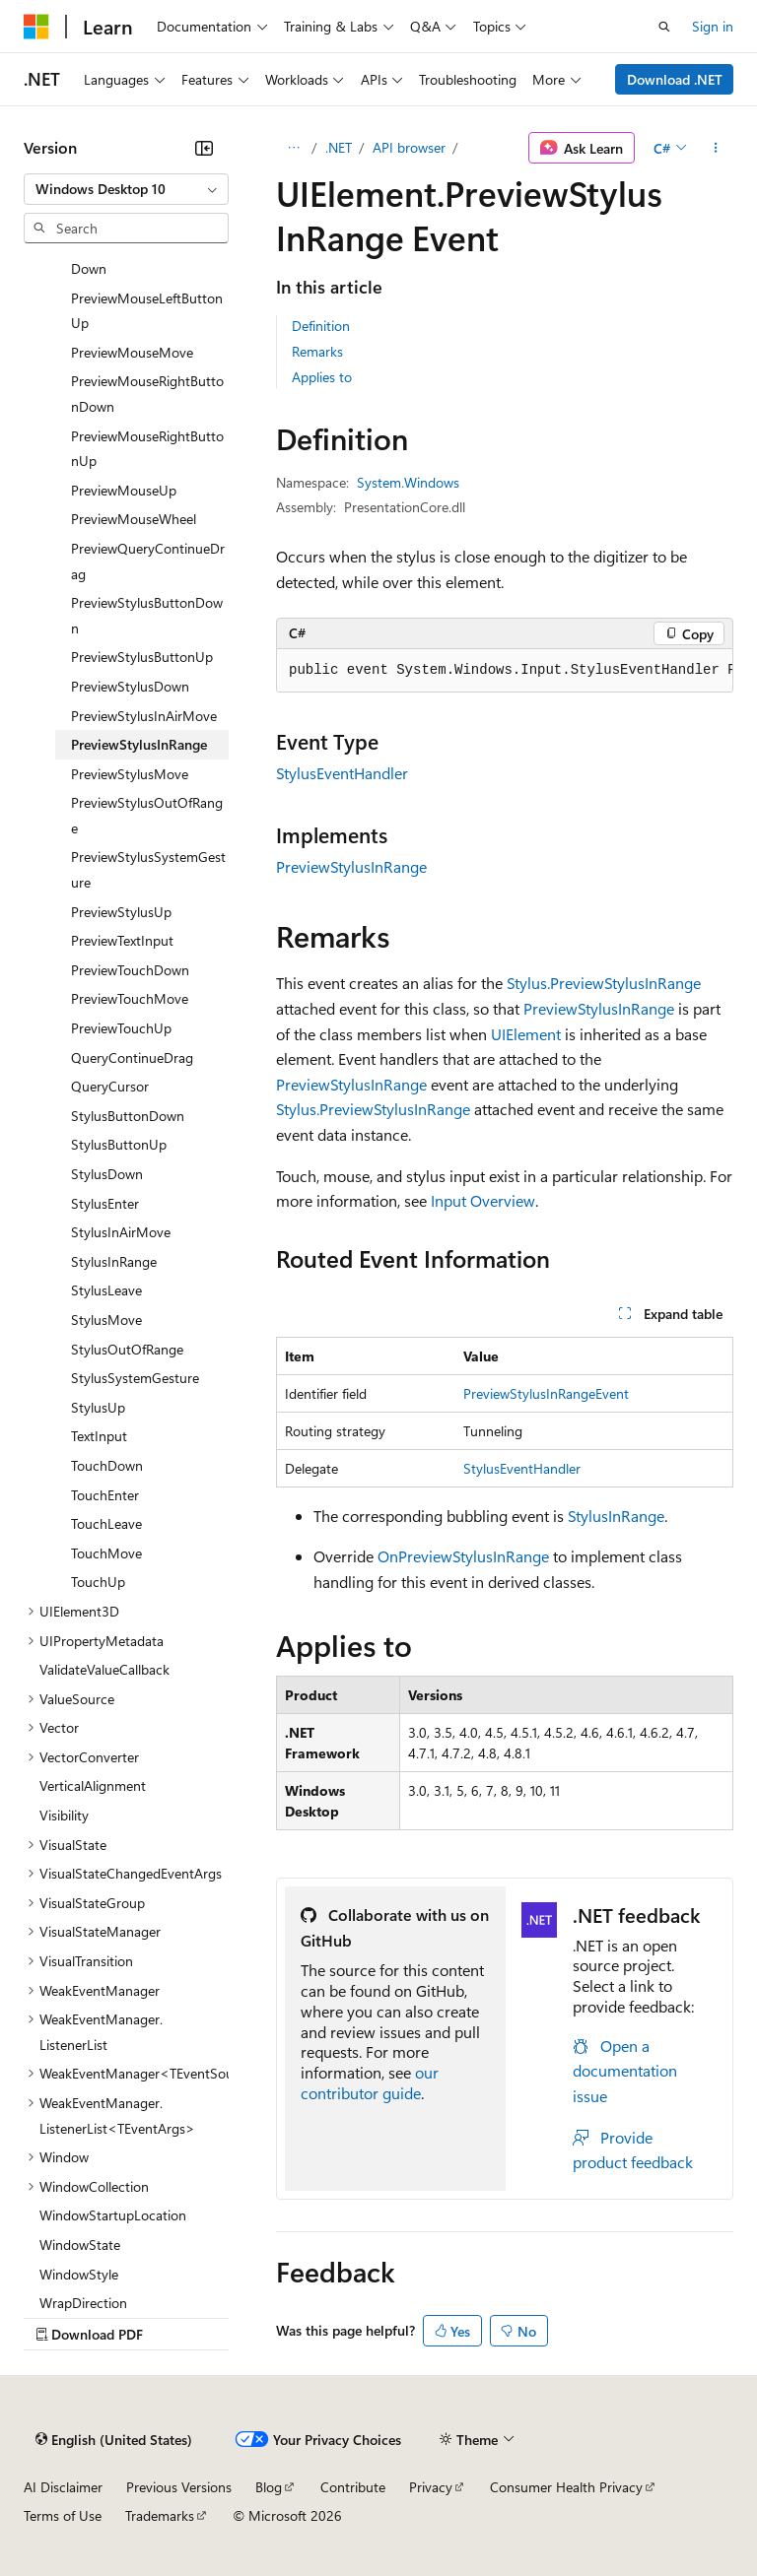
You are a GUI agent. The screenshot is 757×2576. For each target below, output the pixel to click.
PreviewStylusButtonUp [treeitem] (142, 656)
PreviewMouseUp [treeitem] (123, 490)
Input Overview (483, 1200)
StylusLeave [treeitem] (106, 1290)
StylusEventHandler (342, 772)
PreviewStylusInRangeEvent (546, 1393)
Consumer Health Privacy (566, 2486)
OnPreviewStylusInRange (463, 1556)
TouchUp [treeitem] (98, 1581)
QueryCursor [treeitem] (110, 1086)
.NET (338, 147)
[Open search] (664, 26)
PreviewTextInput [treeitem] (122, 940)
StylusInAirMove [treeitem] (121, 1231)
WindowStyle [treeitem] (78, 2274)
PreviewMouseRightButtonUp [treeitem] (147, 449)
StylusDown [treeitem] (107, 1173)
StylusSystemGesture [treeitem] (135, 1377)
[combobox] (126, 189)
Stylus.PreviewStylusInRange (604, 982)
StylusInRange (616, 1515)
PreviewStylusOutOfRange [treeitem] (147, 815)
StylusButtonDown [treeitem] (127, 1115)
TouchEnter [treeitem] (105, 1495)
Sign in (712, 26)
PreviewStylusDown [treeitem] (130, 686)
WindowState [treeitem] (79, 2244)
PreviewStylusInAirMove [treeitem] (144, 715)
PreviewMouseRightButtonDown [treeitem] (147, 393)
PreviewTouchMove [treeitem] (129, 998)
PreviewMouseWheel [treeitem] (133, 518)
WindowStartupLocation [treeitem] (112, 2215)
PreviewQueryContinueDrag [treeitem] (148, 561)
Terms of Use (63, 2515)
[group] (504, 671)
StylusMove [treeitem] (106, 1319)
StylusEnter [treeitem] (105, 1203)
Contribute (352, 2486)
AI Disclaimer (63, 2486)
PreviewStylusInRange (351, 866)
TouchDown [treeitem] (107, 1465)
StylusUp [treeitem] (98, 1407)
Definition (321, 325)
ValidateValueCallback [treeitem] (104, 1669)
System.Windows (408, 482)
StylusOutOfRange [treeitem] (127, 1349)
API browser (409, 147)
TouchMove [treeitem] (106, 1553)
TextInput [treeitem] (99, 1435)
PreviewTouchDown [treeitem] (130, 969)
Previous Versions (179, 2486)
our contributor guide (370, 2082)
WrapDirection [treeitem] (83, 2302)
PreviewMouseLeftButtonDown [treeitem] (147, 255)
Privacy (430, 2486)
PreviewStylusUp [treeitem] (121, 911)
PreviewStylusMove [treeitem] (129, 773)
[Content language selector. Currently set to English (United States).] (114, 2439)
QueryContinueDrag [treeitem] (132, 1057)
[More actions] (716, 148)
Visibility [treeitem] (64, 1815)
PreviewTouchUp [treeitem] (121, 1028)
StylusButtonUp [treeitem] (119, 1144)
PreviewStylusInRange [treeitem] (139, 744)
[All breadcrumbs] (293, 148)
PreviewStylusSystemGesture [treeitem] (148, 869)
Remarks (317, 351)
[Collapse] (204, 147)
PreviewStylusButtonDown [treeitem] (147, 615)
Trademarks (159, 2515)
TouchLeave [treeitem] (106, 1523)
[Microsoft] (36, 26)
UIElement (526, 1034)
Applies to (322, 376)
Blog (268, 2486)
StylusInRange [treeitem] (114, 1261)
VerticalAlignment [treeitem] (92, 1785)
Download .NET (675, 79)
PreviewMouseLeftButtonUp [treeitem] (147, 311)
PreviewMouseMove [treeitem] (132, 352)
